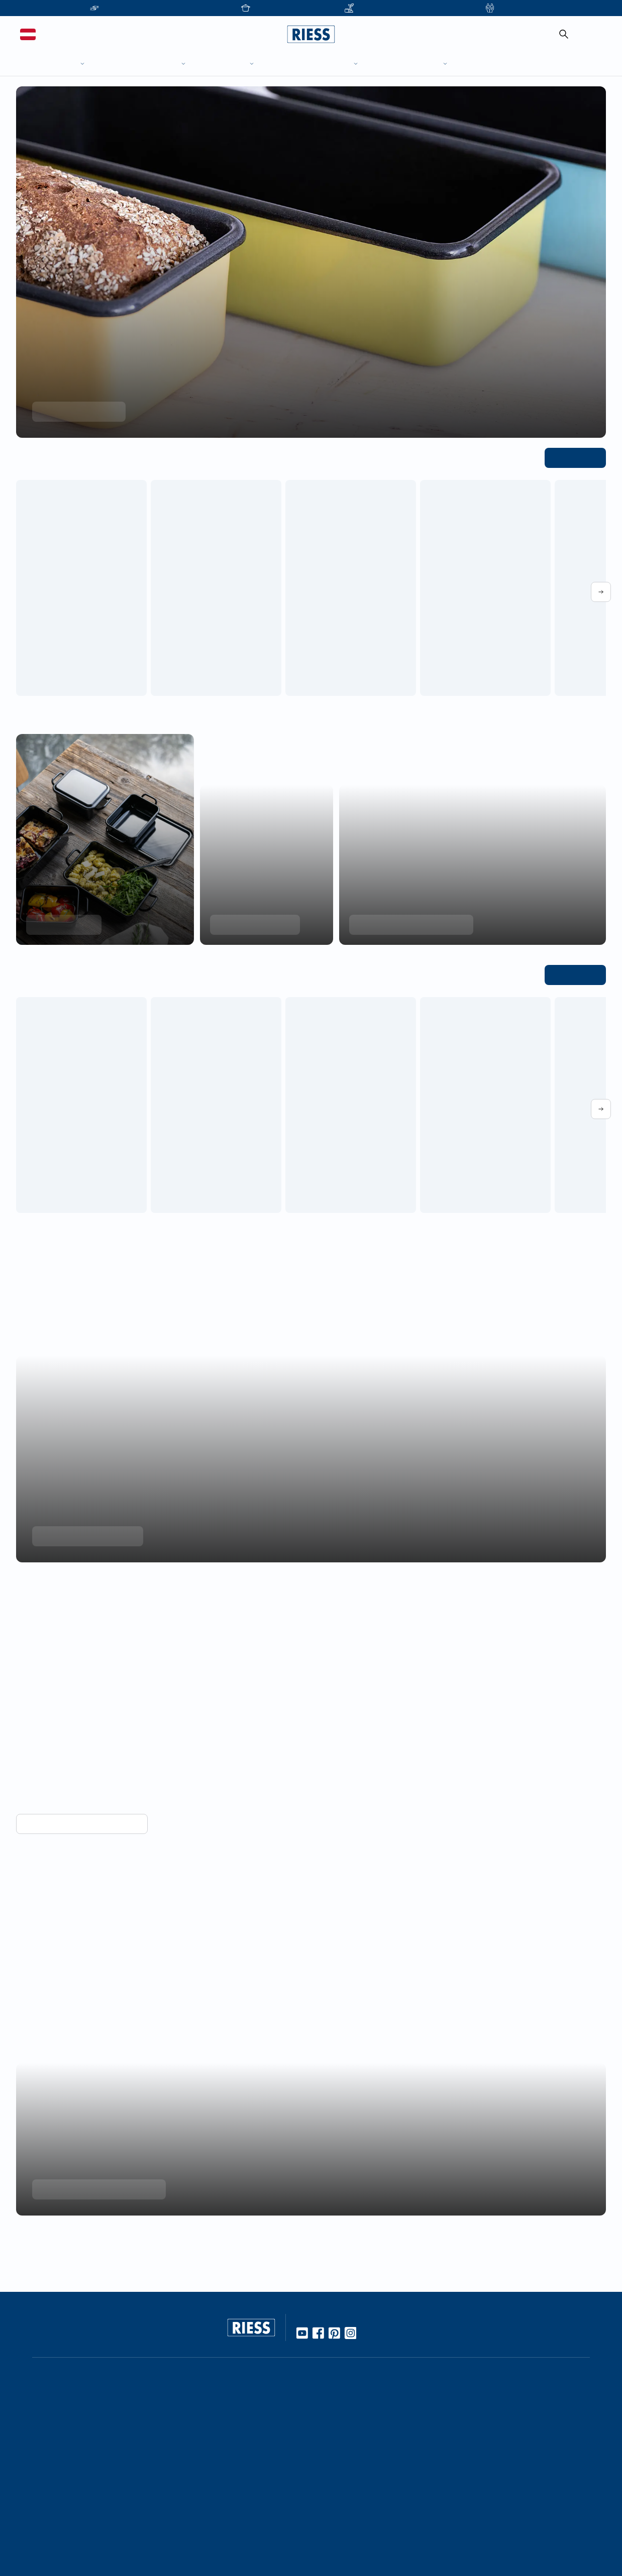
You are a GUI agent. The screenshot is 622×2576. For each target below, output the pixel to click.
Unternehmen (339, 2374)
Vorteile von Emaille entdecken (77, 1781)
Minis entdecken (61, 924)
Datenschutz (457, 2497)
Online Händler (100, 2374)
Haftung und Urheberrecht (481, 2514)
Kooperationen (341, 2391)
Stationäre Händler (107, 2391)
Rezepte (210, 2425)
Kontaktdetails (461, 2374)
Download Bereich (467, 2444)
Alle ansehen (577, 457)
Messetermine (340, 2461)
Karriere (329, 2408)
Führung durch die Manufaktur (368, 2478)
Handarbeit (215, 2478)
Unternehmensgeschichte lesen (93, 2149)
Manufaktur (216, 2495)
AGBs (445, 2530)
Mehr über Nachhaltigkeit (82, 1535)
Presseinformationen (471, 2427)
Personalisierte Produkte (357, 2530)
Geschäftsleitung (345, 2425)
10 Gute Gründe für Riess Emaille (251, 2391)
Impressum (455, 2480)
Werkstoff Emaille (226, 2374)
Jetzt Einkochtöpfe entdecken (407, 924)
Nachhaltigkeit (221, 2511)
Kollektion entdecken (75, 411)
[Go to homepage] (311, 34)
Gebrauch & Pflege (228, 2408)
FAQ (443, 2391)
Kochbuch (213, 2442)
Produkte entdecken (251, 924)
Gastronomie (338, 2514)
